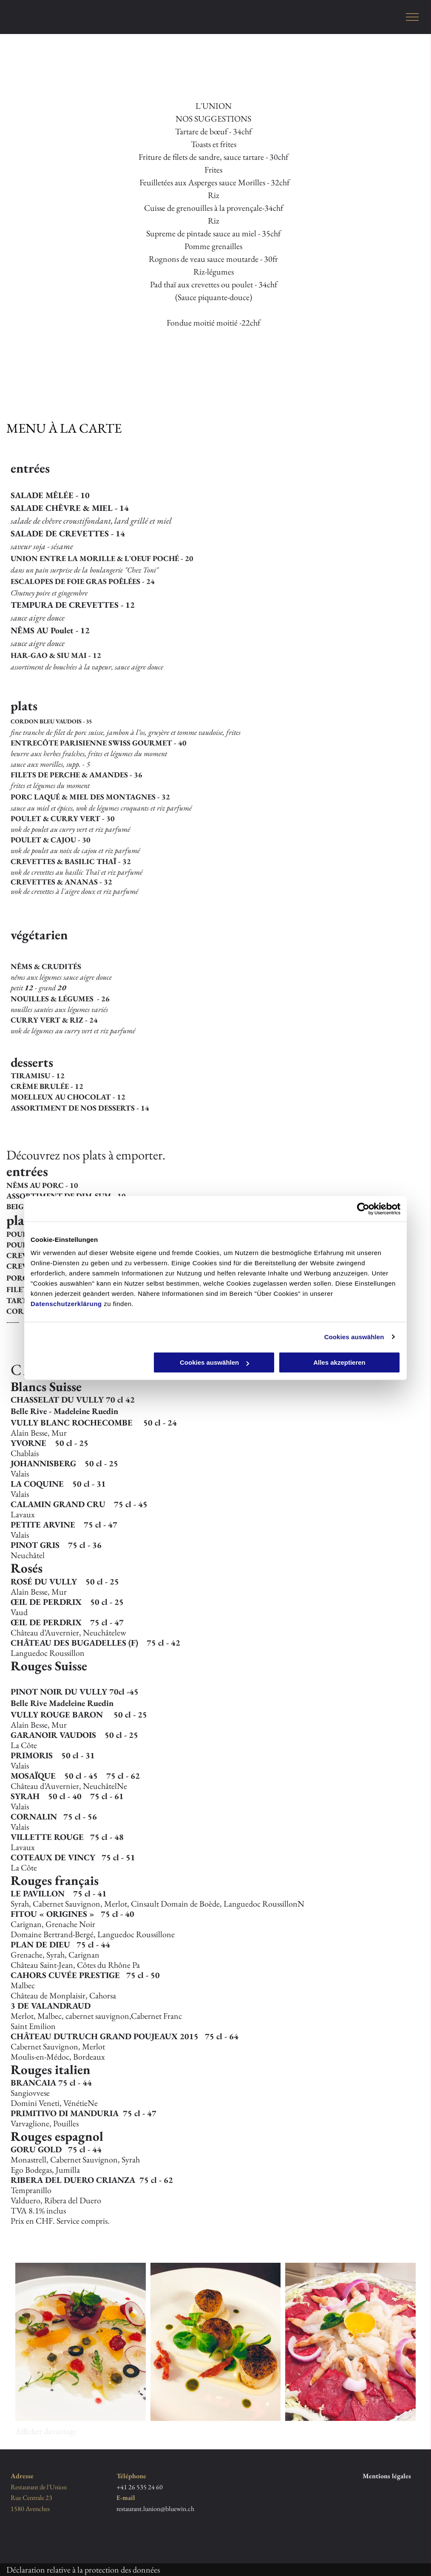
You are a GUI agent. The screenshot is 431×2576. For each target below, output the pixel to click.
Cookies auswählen (354, 1336)
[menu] (412, 17)
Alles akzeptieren (339, 1362)
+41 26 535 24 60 (139, 2486)
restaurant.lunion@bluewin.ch (155, 2508)
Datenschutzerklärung (66, 1303)
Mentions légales (387, 2475)
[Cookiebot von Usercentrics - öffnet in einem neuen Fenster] (363, 1208)
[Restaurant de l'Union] (80, 2342)
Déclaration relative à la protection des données (83, 2569)
